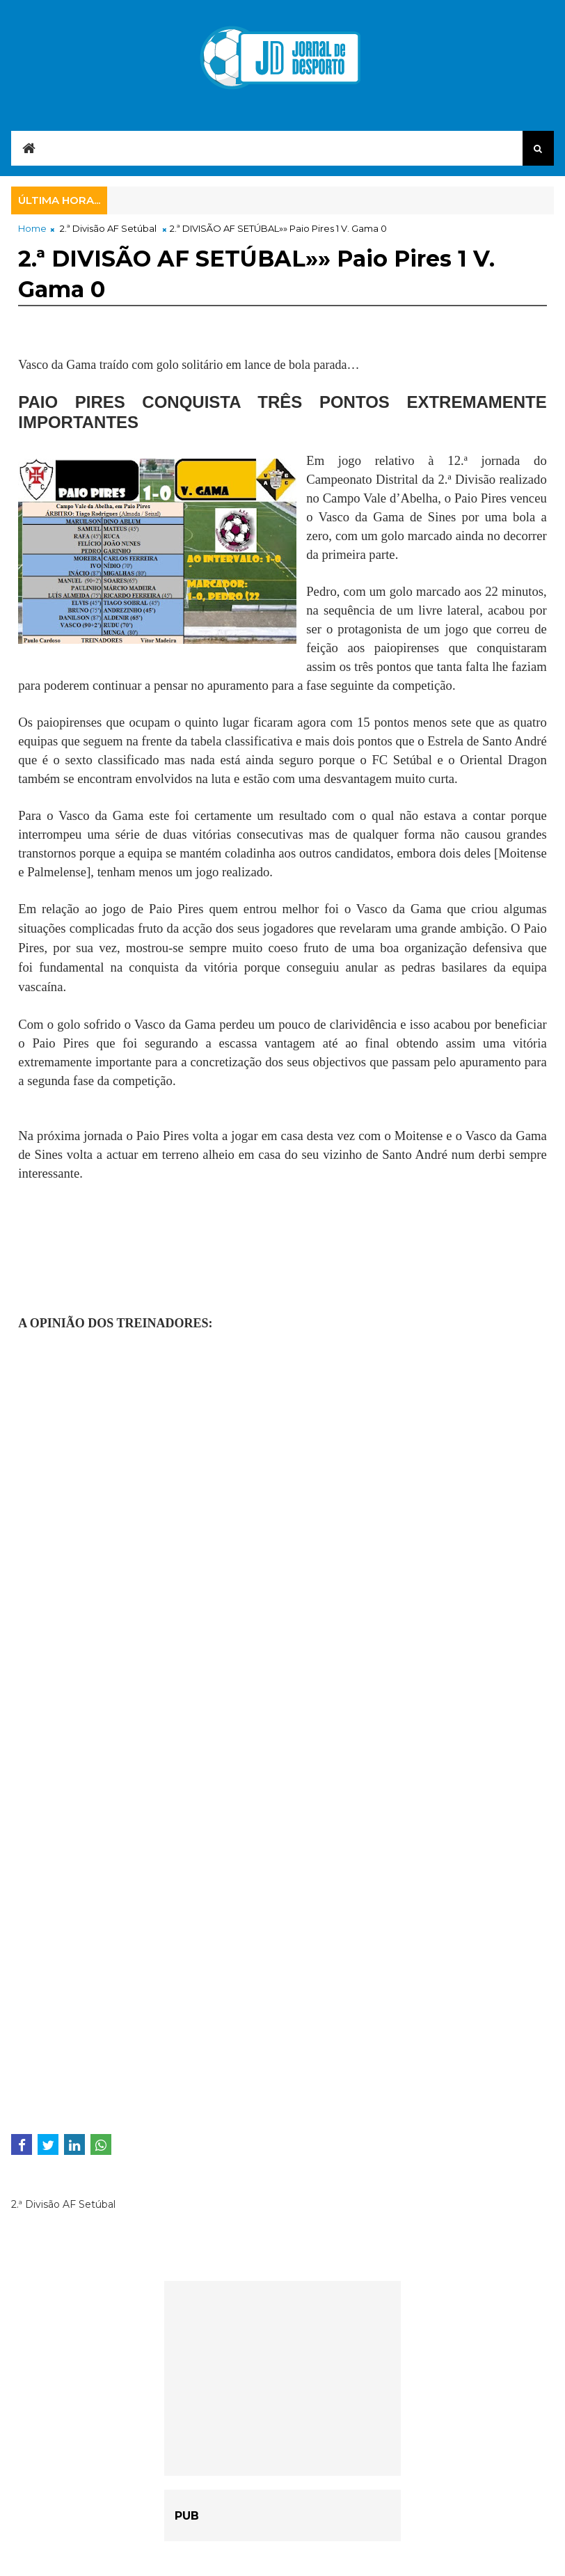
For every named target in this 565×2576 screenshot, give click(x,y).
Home (32, 228)
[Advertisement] (129, 1255)
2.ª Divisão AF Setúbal (108, 228)
